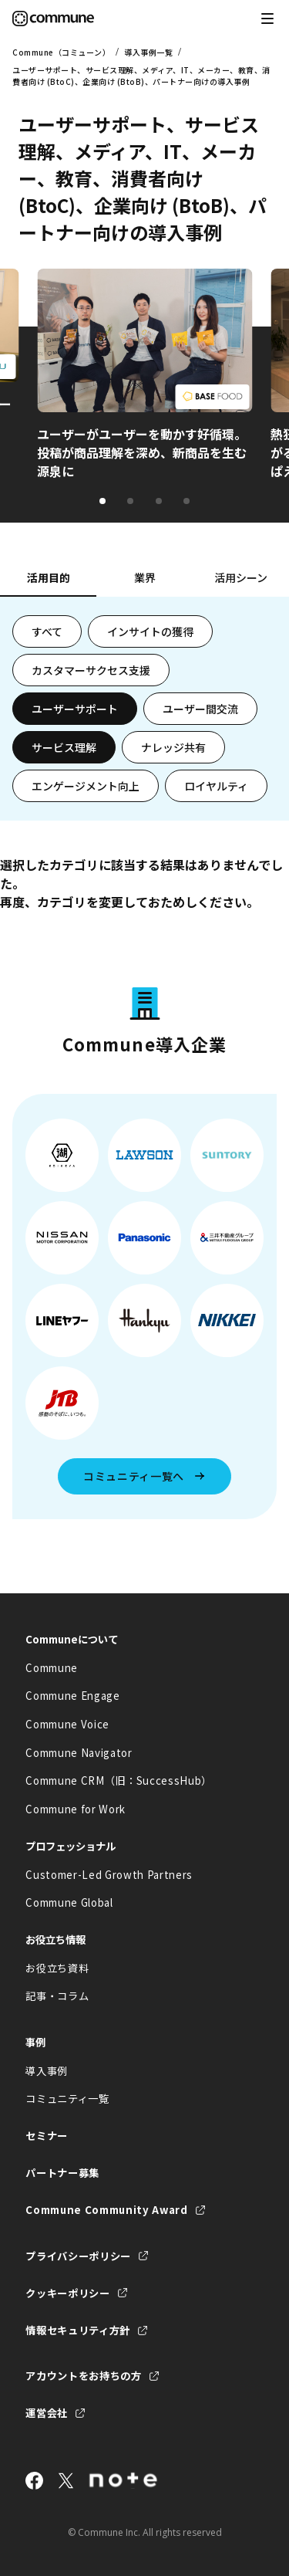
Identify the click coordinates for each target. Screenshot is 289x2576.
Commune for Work (75, 1809)
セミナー (46, 2135)
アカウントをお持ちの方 (83, 2375)
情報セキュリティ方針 (77, 2330)
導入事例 (46, 2070)
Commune (51, 1667)
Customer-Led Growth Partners (109, 1874)
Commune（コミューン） (61, 52)
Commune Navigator (78, 1752)
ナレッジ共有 (173, 747)
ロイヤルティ (216, 786)
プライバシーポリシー (78, 2256)
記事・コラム (57, 1996)
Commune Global (69, 1902)
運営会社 (46, 2412)
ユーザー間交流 (200, 708)
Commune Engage (72, 1695)
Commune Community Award (106, 2209)
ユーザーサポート (75, 708)
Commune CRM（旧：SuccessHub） (118, 1780)
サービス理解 (64, 747)
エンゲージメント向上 (85, 786)
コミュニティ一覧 (67, 2098)
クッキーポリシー (67, 2293)
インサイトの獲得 (150, 631)
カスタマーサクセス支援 (91, 670)
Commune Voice (67, 1724)
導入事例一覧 (148, 52)
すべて (47, 631)
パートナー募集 (62, 2172)
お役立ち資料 (57, 1968)
